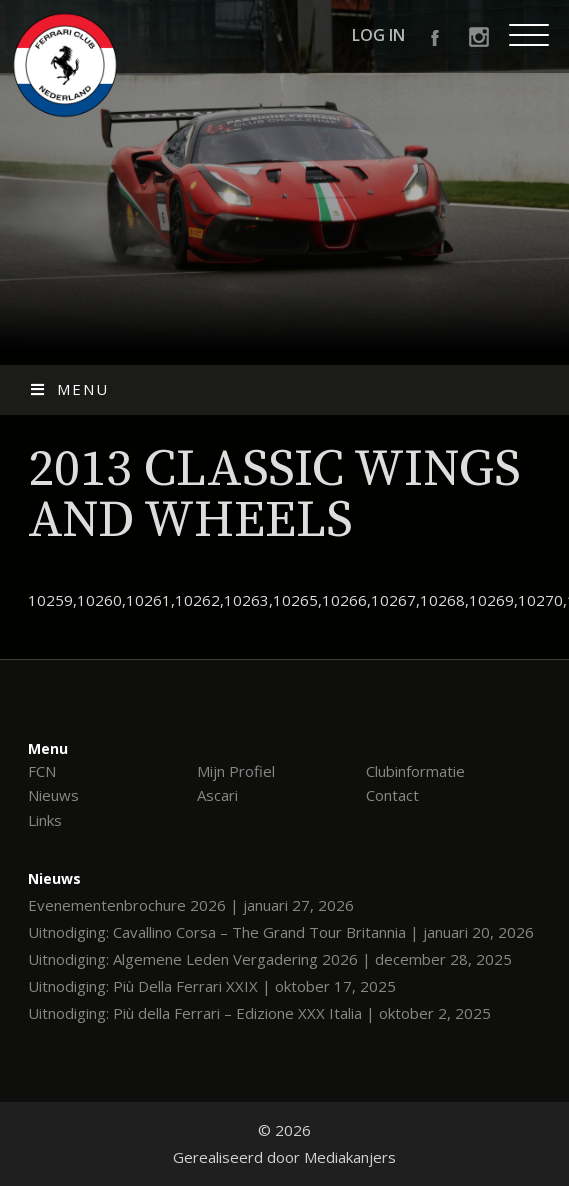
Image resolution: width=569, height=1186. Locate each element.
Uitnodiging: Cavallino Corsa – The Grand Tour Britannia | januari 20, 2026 (281, 932)
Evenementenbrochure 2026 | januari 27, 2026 (191, 905)
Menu (68, 389)
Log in (378, 35)
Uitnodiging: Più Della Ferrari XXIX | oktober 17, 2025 (212, 986)
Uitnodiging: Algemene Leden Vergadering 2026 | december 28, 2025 (270, 959)
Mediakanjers (350, 1157)
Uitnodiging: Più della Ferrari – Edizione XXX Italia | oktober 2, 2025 (259, 1013)
